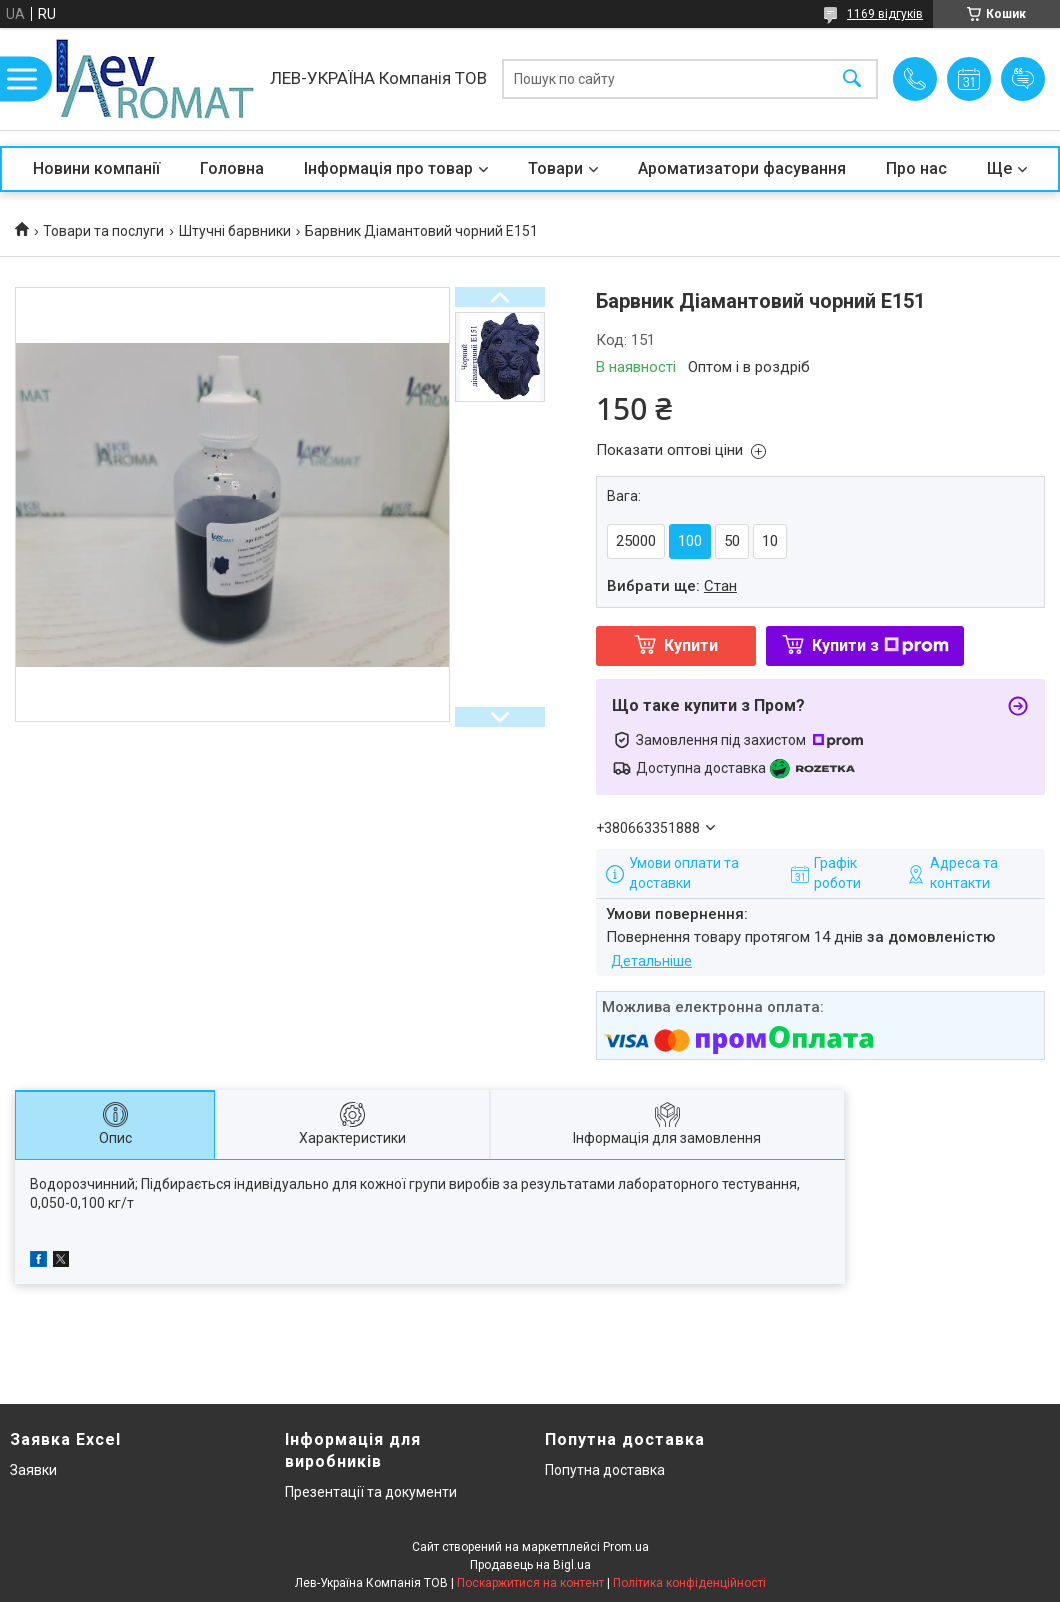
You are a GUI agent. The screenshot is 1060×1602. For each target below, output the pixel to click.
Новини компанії (96, 168)
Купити (691, 645)
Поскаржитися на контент (530, 1583)
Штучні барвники (235, 231)
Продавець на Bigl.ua (530, 1565)
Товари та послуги (103, 231)
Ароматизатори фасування (742, 168)
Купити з (880, 645)
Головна (232, 168)
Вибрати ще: (672, 586)
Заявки (33, 1470)
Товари (555, 168)
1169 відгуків (885, 14)
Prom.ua (626, 1547)
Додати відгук (1023, 79)
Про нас (916, 168)
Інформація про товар (388, 168)
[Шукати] (852, 79)
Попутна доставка (605, 1470)
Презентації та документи (371, 1492)
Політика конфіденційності (689, 1583)
